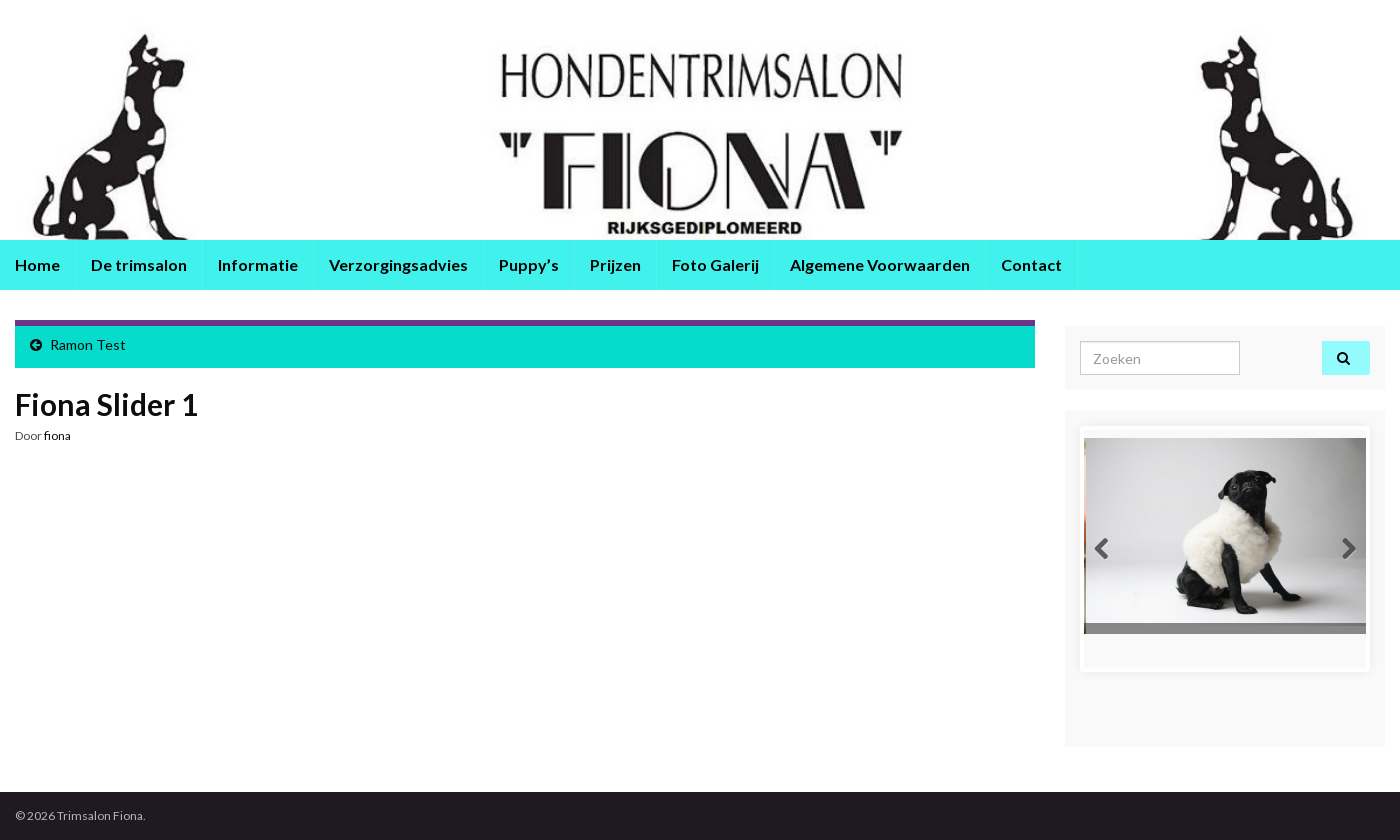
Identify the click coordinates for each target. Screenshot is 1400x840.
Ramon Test (88, 344)
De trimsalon (139, 264)
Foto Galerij (715, 264)
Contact (1031, 264)
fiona (57, 435)
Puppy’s (529, 264)
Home (37, 264)
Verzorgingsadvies (398, 264)
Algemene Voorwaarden (880, 264)
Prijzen (615, 264)
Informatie (258, 264)
